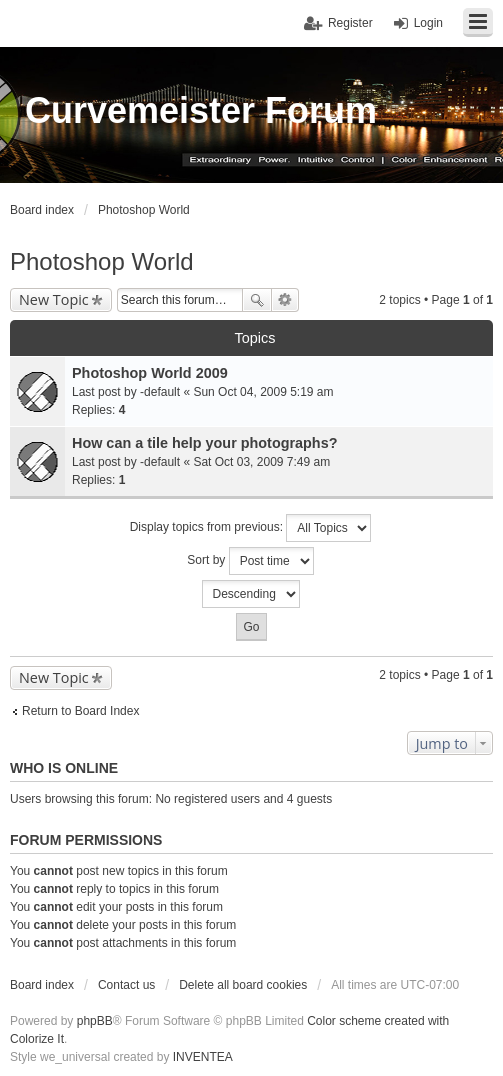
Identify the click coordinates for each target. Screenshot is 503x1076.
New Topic (54, 299)
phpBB (95, 1021)
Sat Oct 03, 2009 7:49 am (261, 462)
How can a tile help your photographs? (204, 443)
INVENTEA (203, 1057)
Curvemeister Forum (201, 110)
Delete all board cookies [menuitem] (243, 985)
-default (160, 392)
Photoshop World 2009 (150, 373)
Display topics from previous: (251, 528)
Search (257, 300)
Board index (42, 985)
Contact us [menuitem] (126, 985)
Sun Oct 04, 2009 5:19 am (263, 392)
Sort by (250, 561)
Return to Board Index (80, 711)
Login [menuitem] (428, 23)
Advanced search (285, 300)
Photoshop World (102, 261)
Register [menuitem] (350, 23)
